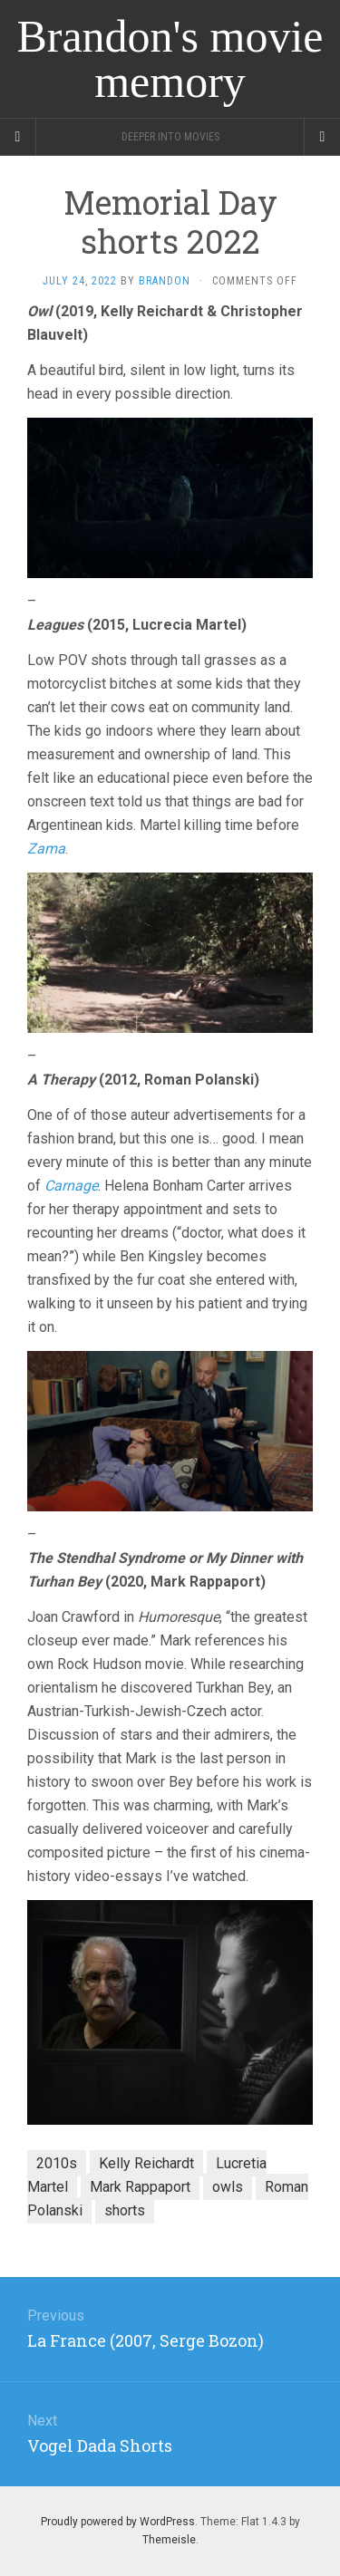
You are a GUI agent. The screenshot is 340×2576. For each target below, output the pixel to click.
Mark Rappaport (140, 2186)
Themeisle (169, 2539)
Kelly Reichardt (146, 2163)
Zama (46, 848)
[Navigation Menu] (322, 137)
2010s (56, 2163)
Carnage (71, 1185)
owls (227, 2186)
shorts (124, 2210)
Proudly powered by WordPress (118, 2521)
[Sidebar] (18, 137)
